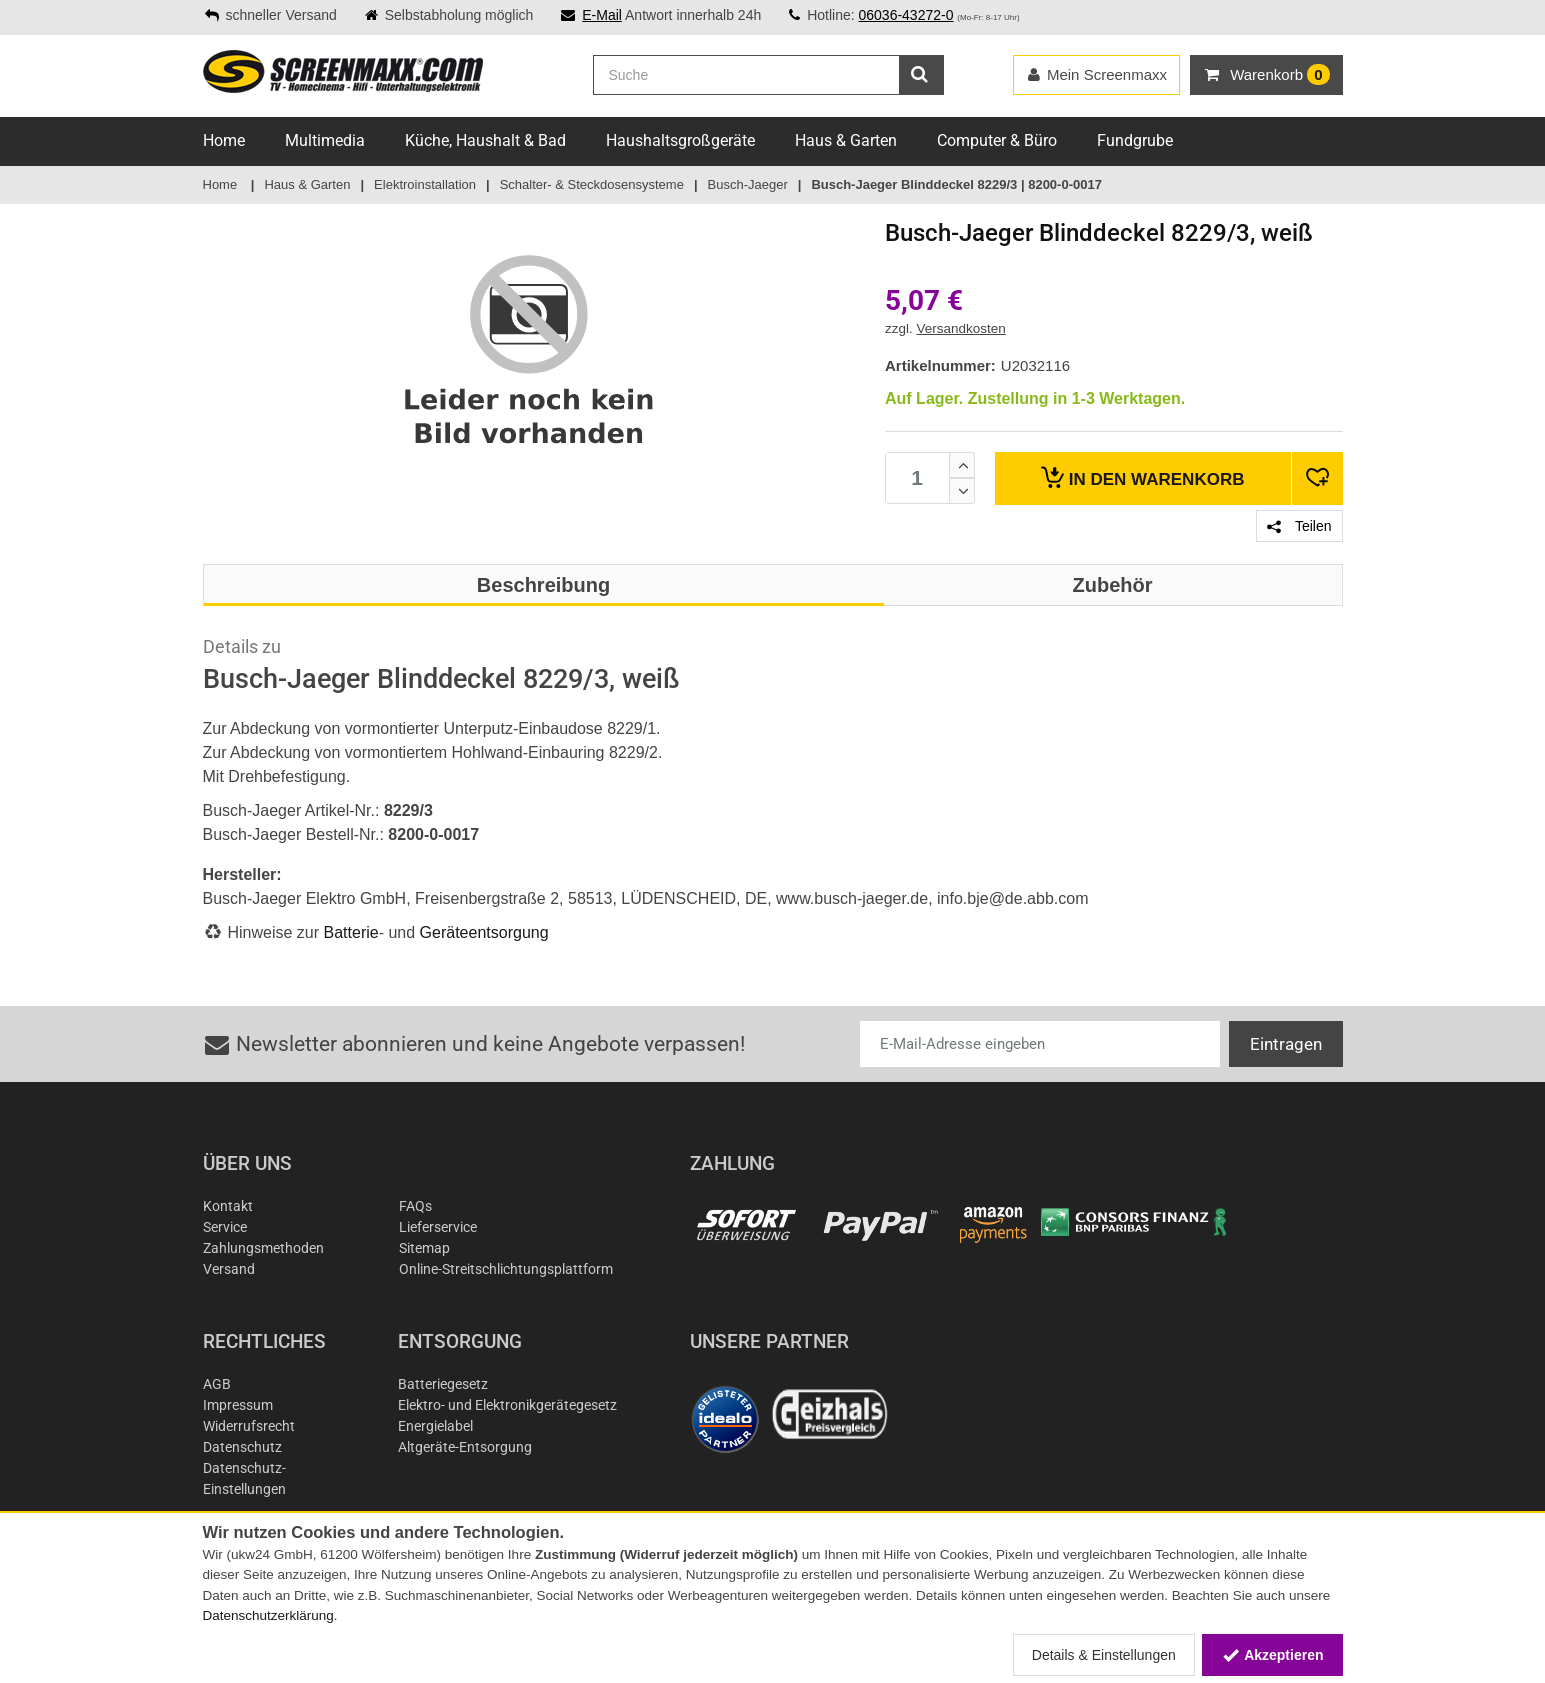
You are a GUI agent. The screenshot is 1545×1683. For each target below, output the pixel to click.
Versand (229, 1269)
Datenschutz (242, 1447)
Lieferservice (438, 1227)
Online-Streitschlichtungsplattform (506, 1269)
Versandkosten (961, 328)
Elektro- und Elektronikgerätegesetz (507, 1405)
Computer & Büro (997, 140)
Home (224, 140)
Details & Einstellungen (1104, 1655)
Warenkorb (1142, 477)
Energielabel (435, 1426)
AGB (217, 1384)
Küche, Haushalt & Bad (485, 140)
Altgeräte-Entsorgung (465, 1447)
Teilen (1299, 526)
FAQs (415, 1206)
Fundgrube (1135, 140)
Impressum (238, 1405)
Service (225, 1227)
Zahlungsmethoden (263, 1248)
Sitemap (424, 1248)
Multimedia (325, 140)
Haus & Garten (846, 140)
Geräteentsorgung (484, 932)
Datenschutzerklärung (268, 1615)
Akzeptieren (1272, 1655)
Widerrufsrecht (249, 1426)
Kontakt (228, 1206)
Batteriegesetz (443, 1384)
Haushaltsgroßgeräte (680, 140)
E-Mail (602, 15)
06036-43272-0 (905, 15)
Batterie (351, 932)
